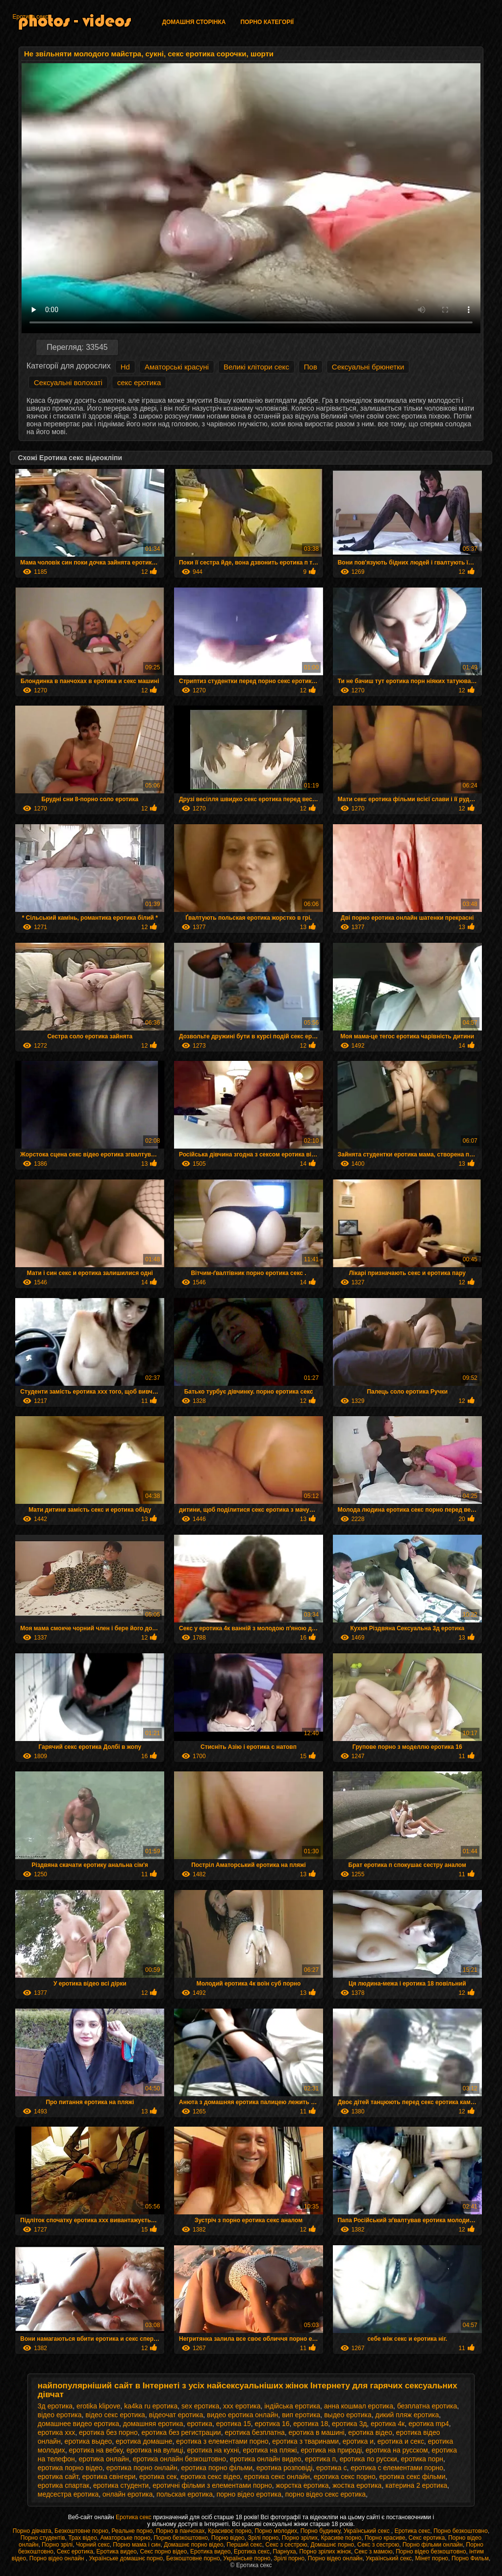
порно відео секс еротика (325, 2494)
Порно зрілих (300, 2537)
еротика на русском (397, 2450)
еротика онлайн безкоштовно (179, 2459)
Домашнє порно (332, 2544)
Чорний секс (93, 2544)
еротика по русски (368, 2459)
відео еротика (60, 2415)
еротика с (331, 2468)
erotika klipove (98, 2406)
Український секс (367, 2530)
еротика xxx (56, 2432)
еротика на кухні (213, 2450)
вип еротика (301, 2415)
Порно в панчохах (180, 2530)
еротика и (358, 2441)
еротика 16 (271, 2424)
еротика (199, 2424)
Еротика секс (30, 16)
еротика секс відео (210, 2476)
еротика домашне (144, 2441)
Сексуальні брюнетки (368, 367)
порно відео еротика (249, 2494)
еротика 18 (310, 2424)
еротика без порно (108, 2432)
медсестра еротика (68, 2494)
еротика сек (157, 2476)
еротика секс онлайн (277, 2476)
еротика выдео (88, 2441)
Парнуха (284, 2551)
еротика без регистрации (181, 2432)
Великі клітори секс (256, 367)
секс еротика (139, 382)
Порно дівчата (32, 2530)
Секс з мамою (373, 2551)
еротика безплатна (254, 2432)
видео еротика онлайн (242, 2415)
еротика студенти (121, 2485)
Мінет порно (432, 2558)
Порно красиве (385, 2537)
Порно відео (228, 2537)
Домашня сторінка (194, 22)
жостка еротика (356, 2485)
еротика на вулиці (154, 2450)
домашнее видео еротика (78, 2424)
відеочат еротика (176, 2415)
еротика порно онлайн (141, 2468)
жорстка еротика (302, 2485)
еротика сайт (58, 2476)
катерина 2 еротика (416, 2485)
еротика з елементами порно (222, 2441)
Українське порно (246, 2558)
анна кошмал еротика (358, 2406)
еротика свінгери (108, 2476)
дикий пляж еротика (407, 2415)
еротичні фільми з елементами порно (212, 2485)
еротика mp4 (428, 2424)
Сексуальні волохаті (68, 382)
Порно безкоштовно (460, 2530)
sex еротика (200, 2406)
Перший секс (244, 2544)
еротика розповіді (284, 2468)
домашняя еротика (153, 2424)
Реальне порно (132, 2530)
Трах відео (82, 2537)
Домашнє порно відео (193, 2544)
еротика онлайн (104, 2459)
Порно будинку (320, 2530)
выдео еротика (348, 2415)
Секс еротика (426, 2537)
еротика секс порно (345, 2476)
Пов (310, 367)
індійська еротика (292, 2406)
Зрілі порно (263, 2537)
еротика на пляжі (270, 2450)
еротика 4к (387, 2424)
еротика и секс (400, 2441)
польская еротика (184, 2494)
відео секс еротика (115, 2415)
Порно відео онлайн (57, 2558)
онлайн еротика (127, 2494)
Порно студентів (43, 2537)
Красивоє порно (229, 2530)
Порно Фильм (470, 2558)
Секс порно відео (163, 2551)
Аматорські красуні (177, 367)
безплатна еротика (427, 2406)
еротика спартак (63, 2485)
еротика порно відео (70, 2468)
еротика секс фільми (412, 2476)
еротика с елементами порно (397, 2468)
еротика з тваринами (305, 2441)
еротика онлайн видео (265, 2459)
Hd (125, 367)
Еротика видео (117, 2551)
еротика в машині (317, 2432)
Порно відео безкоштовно (431, 2551)
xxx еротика (241, 2406)
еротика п (320, 2459)
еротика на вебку (96, 2450)
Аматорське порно (125, 2537)
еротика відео (370, 2432)
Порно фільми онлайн (432, 2544)
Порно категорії (267, 22)
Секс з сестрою (286, 2544)
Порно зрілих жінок (325, 2551)
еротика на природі (331, 2450)
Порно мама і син (136, 2544)
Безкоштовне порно (81, 2530)
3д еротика (55, 2406)
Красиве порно (341, 2537)
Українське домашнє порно (126, 2558)
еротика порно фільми (217, 2468)
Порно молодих (276, 2530)
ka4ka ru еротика (150, 2406)
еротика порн (422, 2459)
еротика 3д (349, 2424)
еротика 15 (233, 2424)
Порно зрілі (57, 2544)
